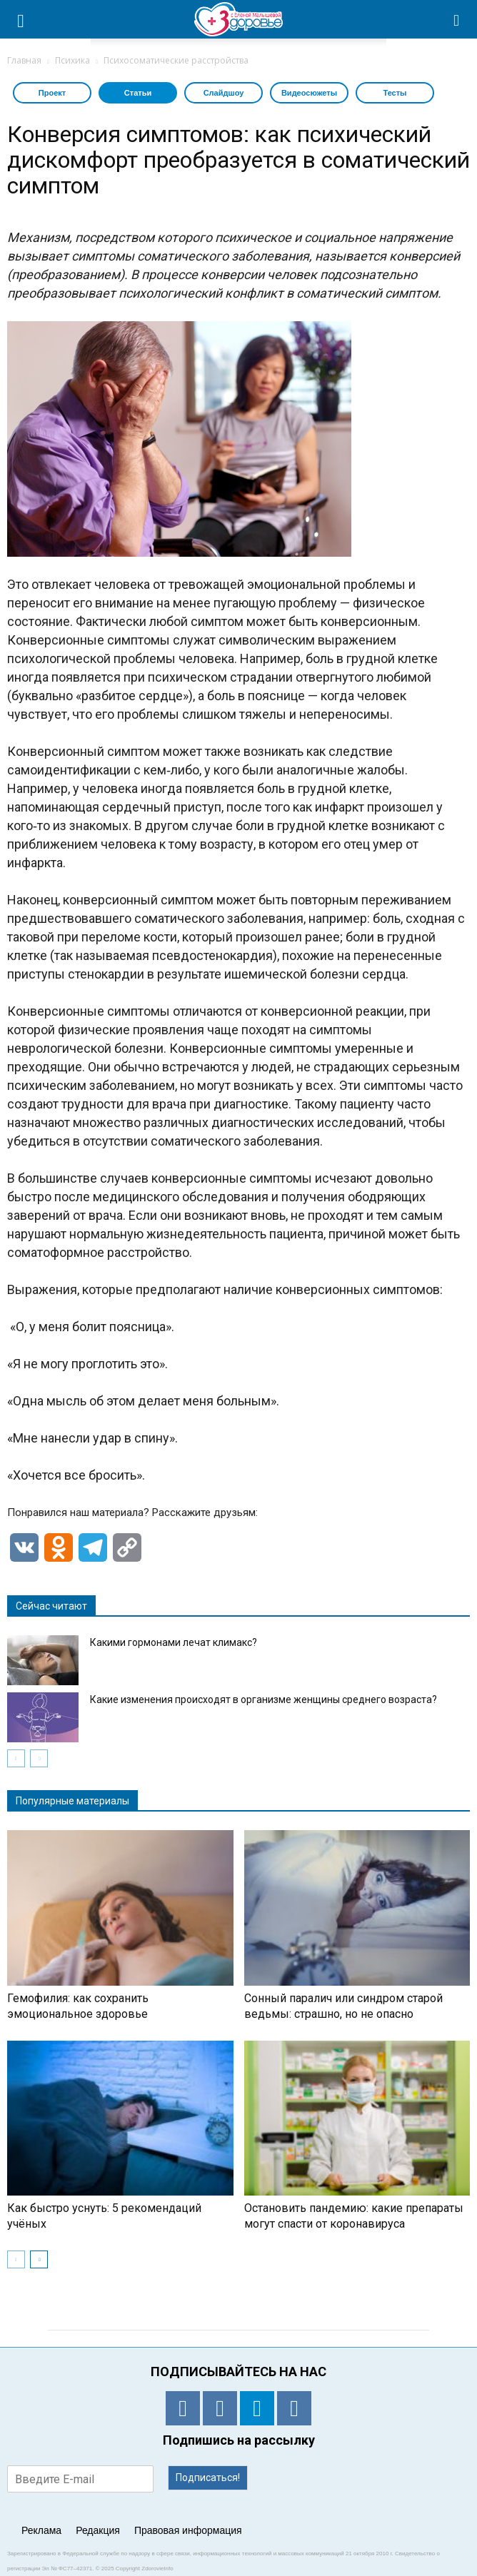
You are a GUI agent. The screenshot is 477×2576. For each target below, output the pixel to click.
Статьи (137, 93)
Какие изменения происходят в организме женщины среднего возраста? (263, 1699)
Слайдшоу (224, 93)
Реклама (41, 2530)
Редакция (98, 2530)
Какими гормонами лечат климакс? (173, 1642)
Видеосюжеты (309, 93)
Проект (52, 93)
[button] (457, 19)
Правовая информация (188, 2530)
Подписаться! (208, 2477)
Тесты (394, 93)
